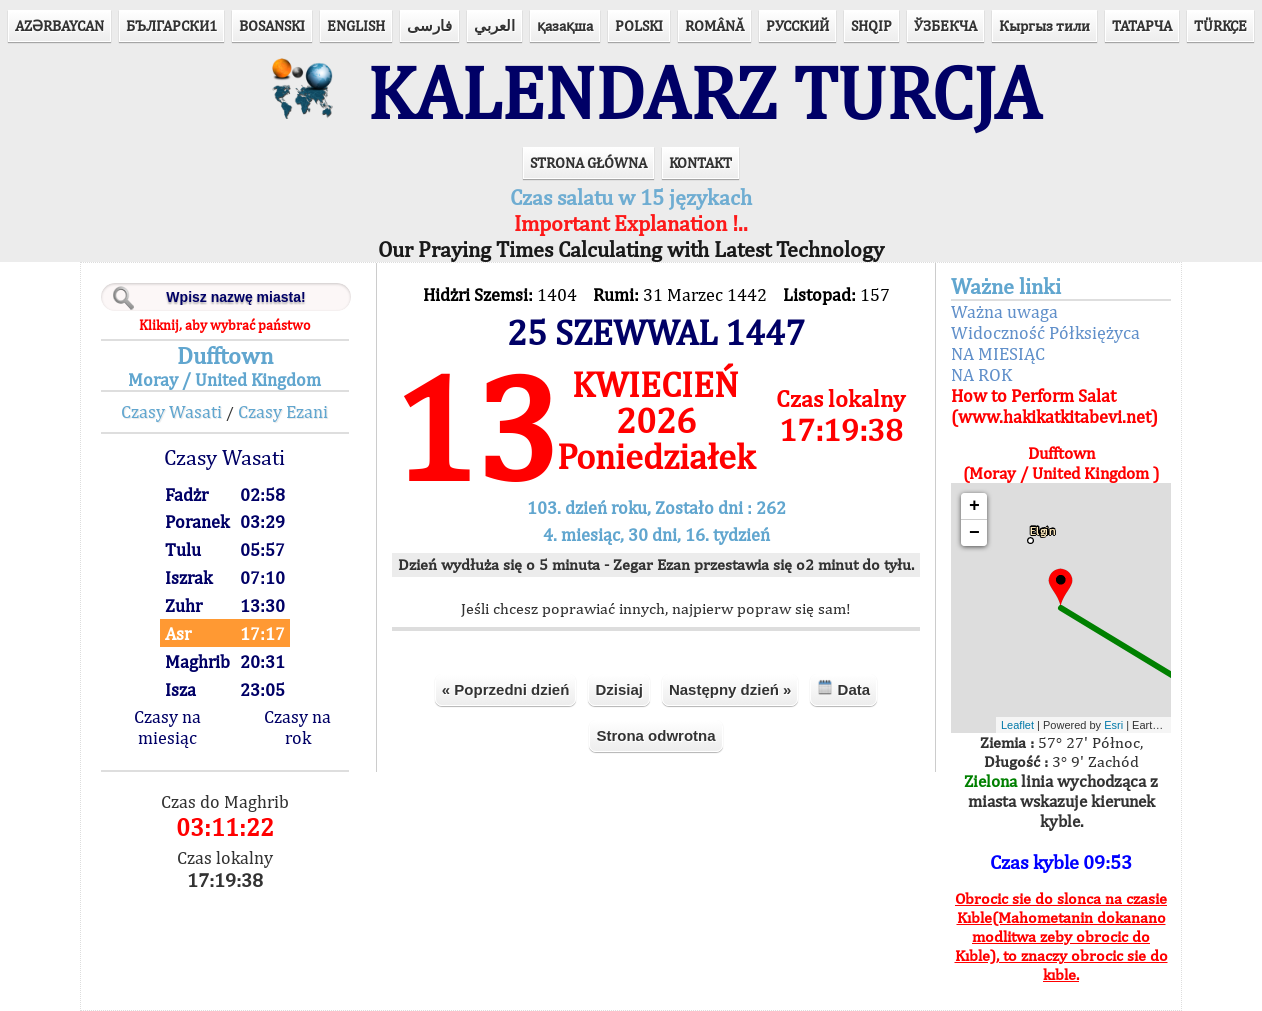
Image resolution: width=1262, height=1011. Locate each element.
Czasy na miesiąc (167, 727)
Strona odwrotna (655, 735)
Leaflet (1017, 725)
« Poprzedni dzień (506, 689)
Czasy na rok (297, 727)
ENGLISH (356, 25)
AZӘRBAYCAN (59, 25)
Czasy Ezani (283, 411)
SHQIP (871, 25)
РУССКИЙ (797, 25)
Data (843, 688)
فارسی (429, 25)
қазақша (565, 25)
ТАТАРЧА (1142, 25)
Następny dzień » (730, 689)
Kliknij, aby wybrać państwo (224, 325)
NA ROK (981, 374)
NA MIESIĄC (998, 353)
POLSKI (639, 25)
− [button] (974, 533)
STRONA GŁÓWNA (588, 162)
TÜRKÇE (1220, 25)
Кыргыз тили (1044, 25)
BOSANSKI (272, 25)
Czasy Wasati (171, 411)
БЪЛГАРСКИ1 (171, 25)
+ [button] (974, 506)
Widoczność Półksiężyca (1045, 332)
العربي (494, 25)
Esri (1113, 725)
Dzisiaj (619, 689)
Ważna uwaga (1004, 311)
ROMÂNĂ (714, 25)
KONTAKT (700, 162)
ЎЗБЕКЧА (945, 25)
